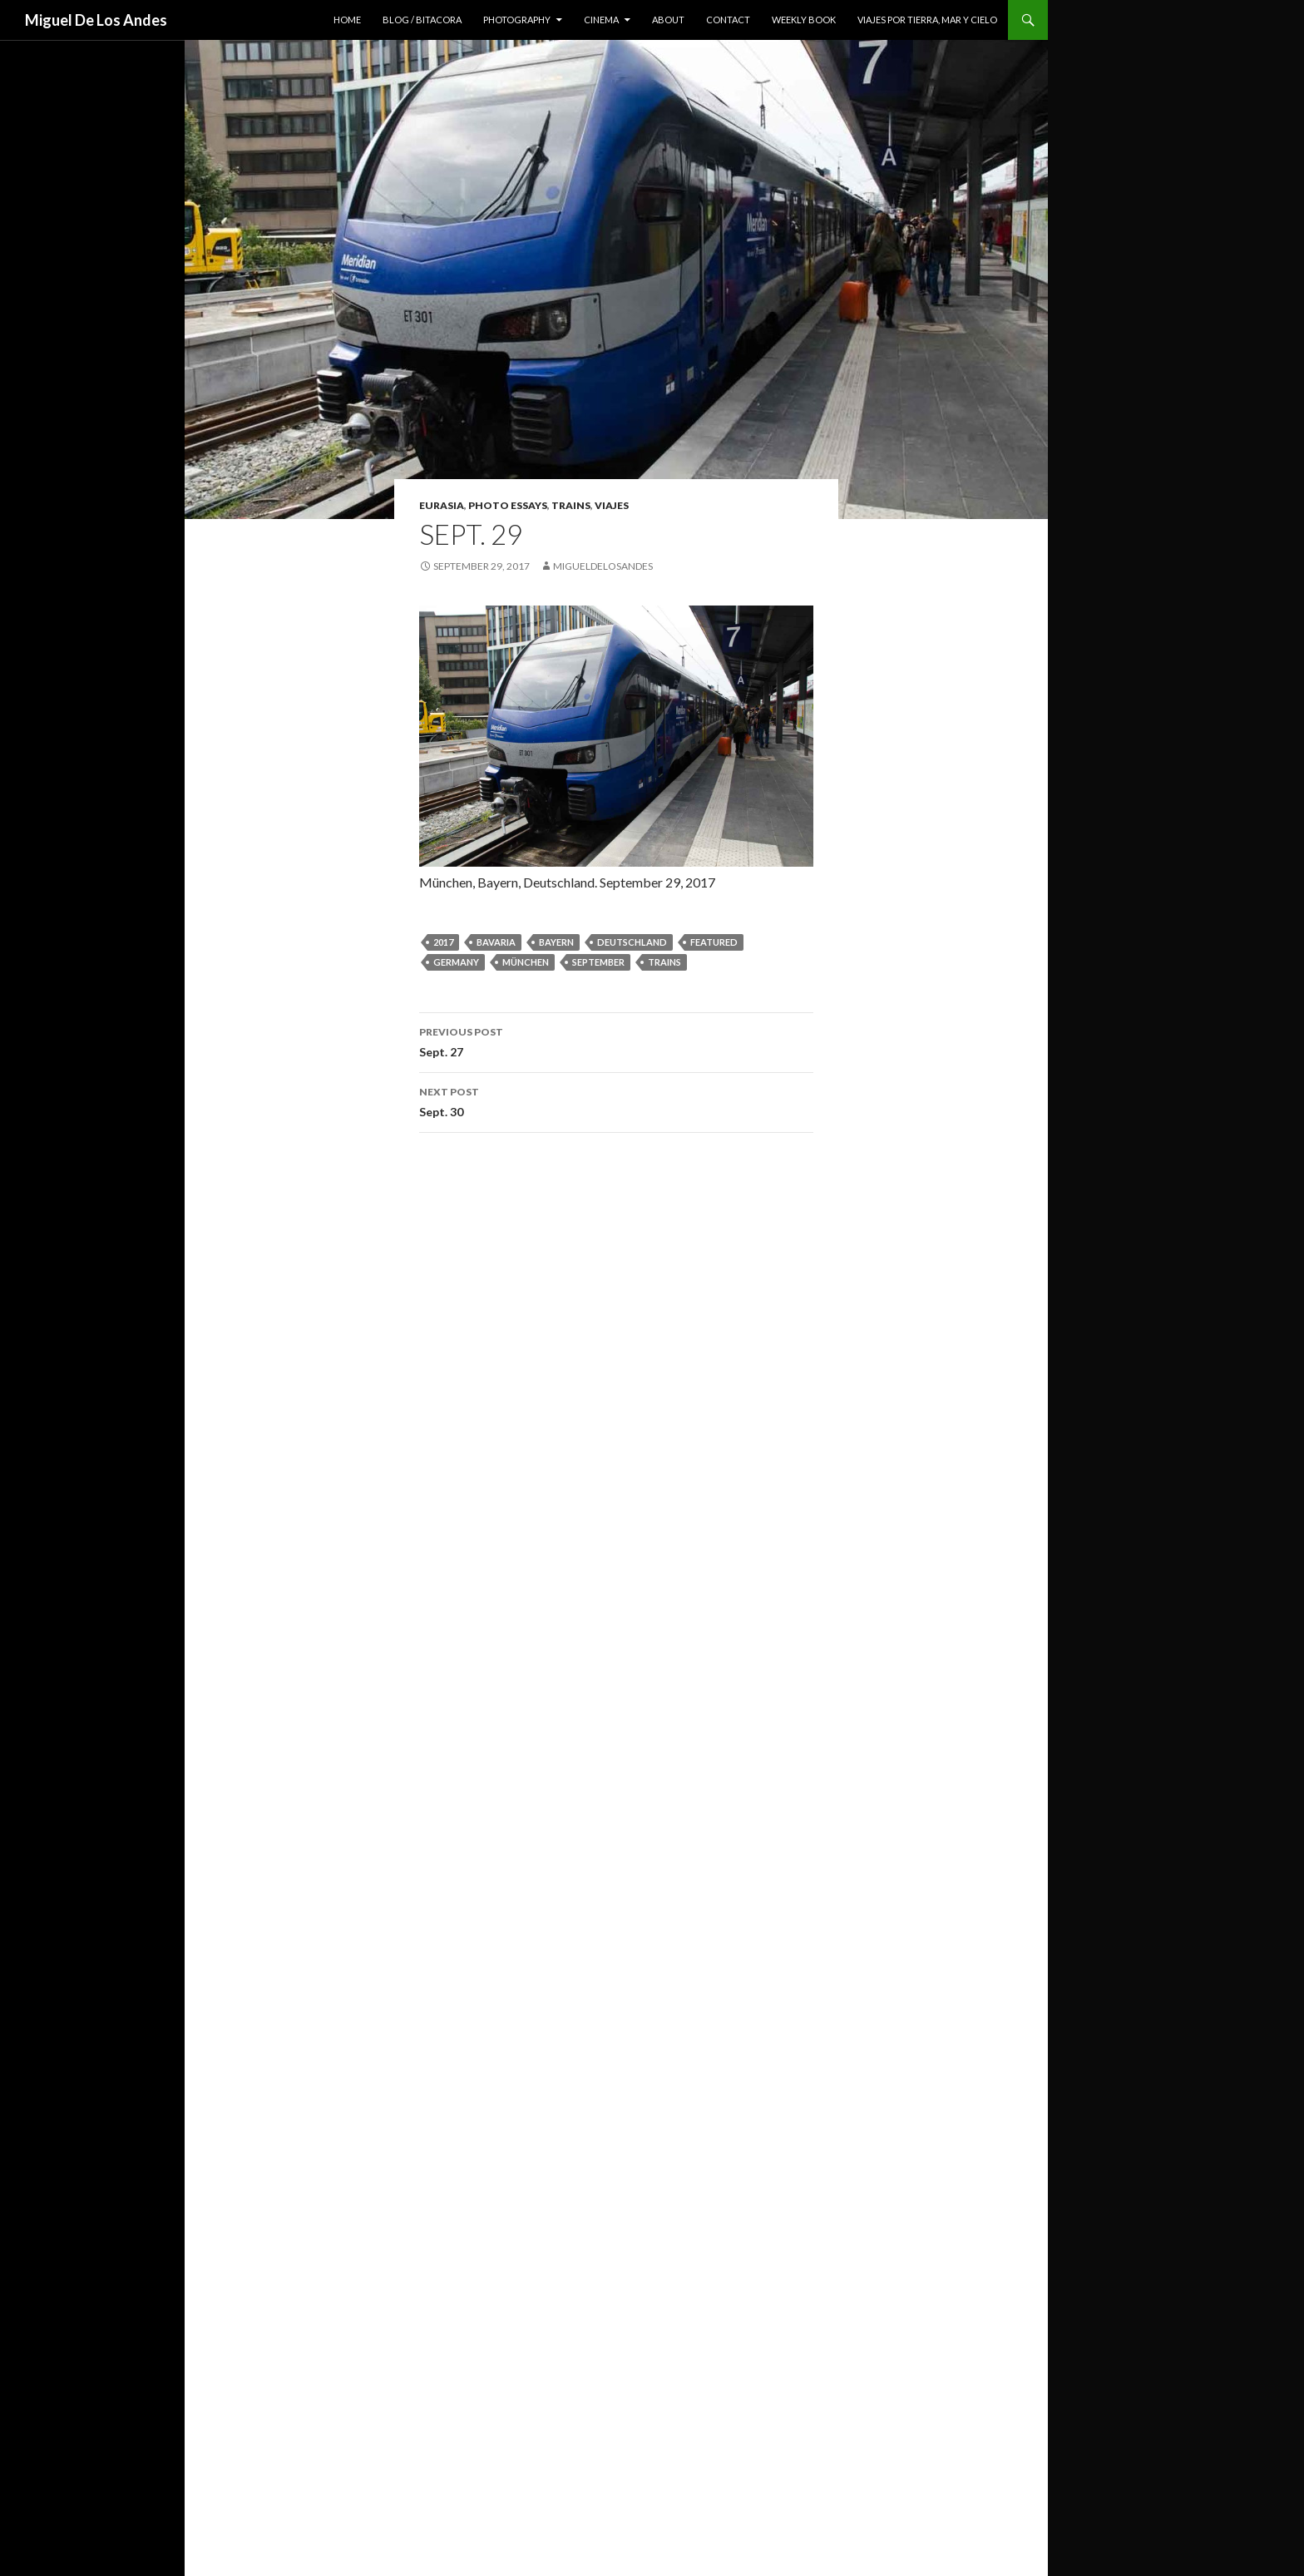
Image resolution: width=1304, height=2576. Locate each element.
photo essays (507, 505)
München (525, 962)
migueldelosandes (603, 566)
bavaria (496, 942)
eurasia (441, 505)
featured (714, 942)
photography (517, 19)
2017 (443, 942)
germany (456, 962)
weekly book (804, 19)
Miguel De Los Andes (96, 20)
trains (570, 505)
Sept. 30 (616, 1100)
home (347, 19)
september (598, 962)
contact (728, 19)
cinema (601, 19)
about (668, 19)
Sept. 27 (616, 1040)
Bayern (556, 942)
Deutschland (632, 942)
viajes (612, 505)
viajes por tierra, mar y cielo (927, 19)
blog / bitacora (422, 19)
